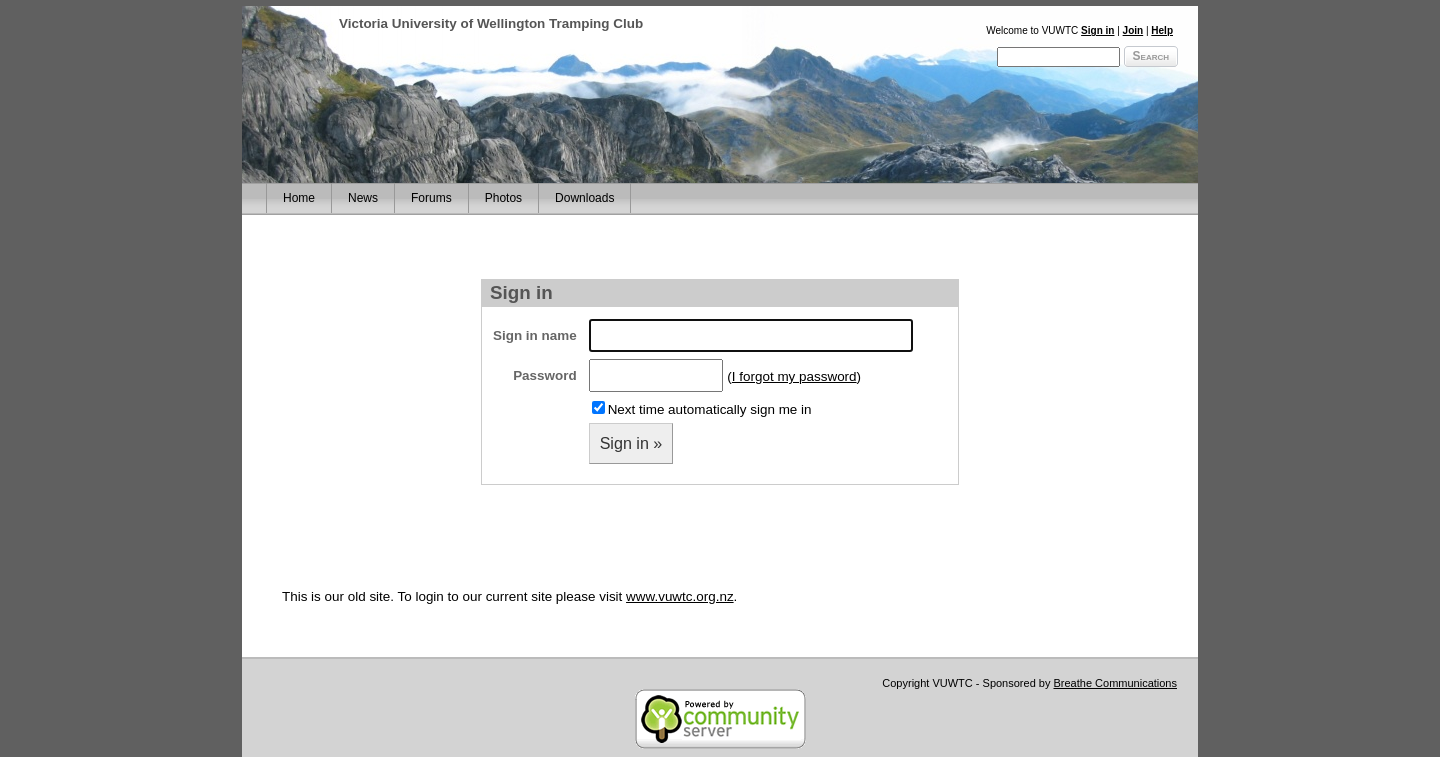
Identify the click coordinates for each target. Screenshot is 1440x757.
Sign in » (631, 443)
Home (299, 198)
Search (1151, 56)
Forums (431, 198)
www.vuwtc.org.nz (680, 596)
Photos (503, 198)
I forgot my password (794, 376)
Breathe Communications (1115, 683)
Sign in (1097, 30)
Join (1133, 30)
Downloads (584, 198)
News (363, 198)
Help (1162, 30)
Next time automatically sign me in (710, 409)
